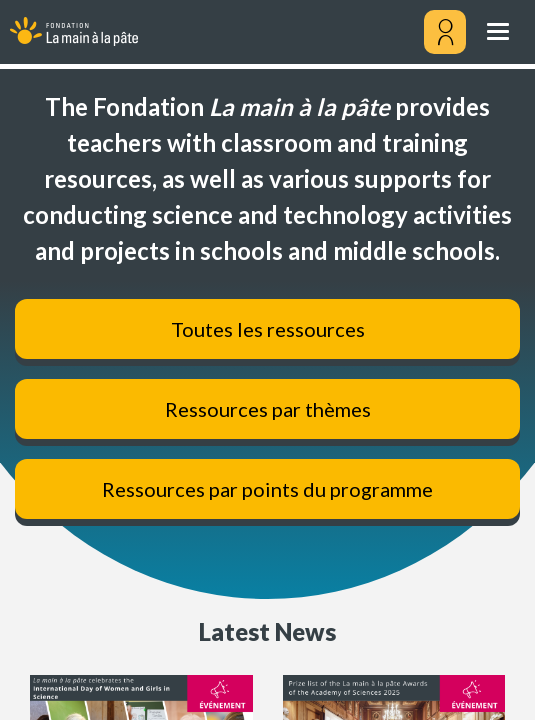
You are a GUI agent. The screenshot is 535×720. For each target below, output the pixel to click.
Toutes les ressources (268, 329)
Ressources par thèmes (268, 409)
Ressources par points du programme (267, 489)
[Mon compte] (445, 32)
